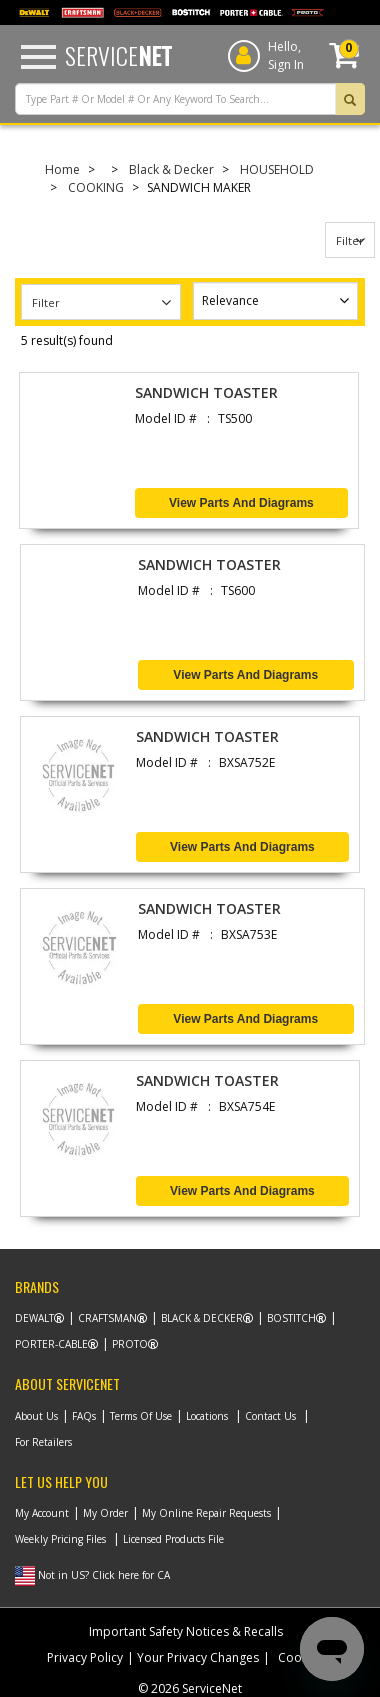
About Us (36, 1416)
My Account (42, 1513)
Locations (207, 1416)
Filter (350, 240)
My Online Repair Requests (206, 1513)
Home (62, 169)
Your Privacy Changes (198, 1657)
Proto (130, 1344)
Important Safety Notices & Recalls (186, 1631)
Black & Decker (171, 169)
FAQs (84, 1416)
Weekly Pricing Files (60, 1539)
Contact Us (270, 1416)
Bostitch (291, 1318)
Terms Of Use (141, 1416)
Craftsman (107, 1318)
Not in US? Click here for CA (104, 1575)
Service (118, 55)
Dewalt (34, 1318)
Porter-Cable (51, 1344)
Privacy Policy (85, 1657)
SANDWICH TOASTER (206, 392)
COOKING (96, 187)
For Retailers (43, 1442)
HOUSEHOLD (277, 169)
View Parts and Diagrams (241, 503)
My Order (105, 1513)
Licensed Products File (173, 1539)
